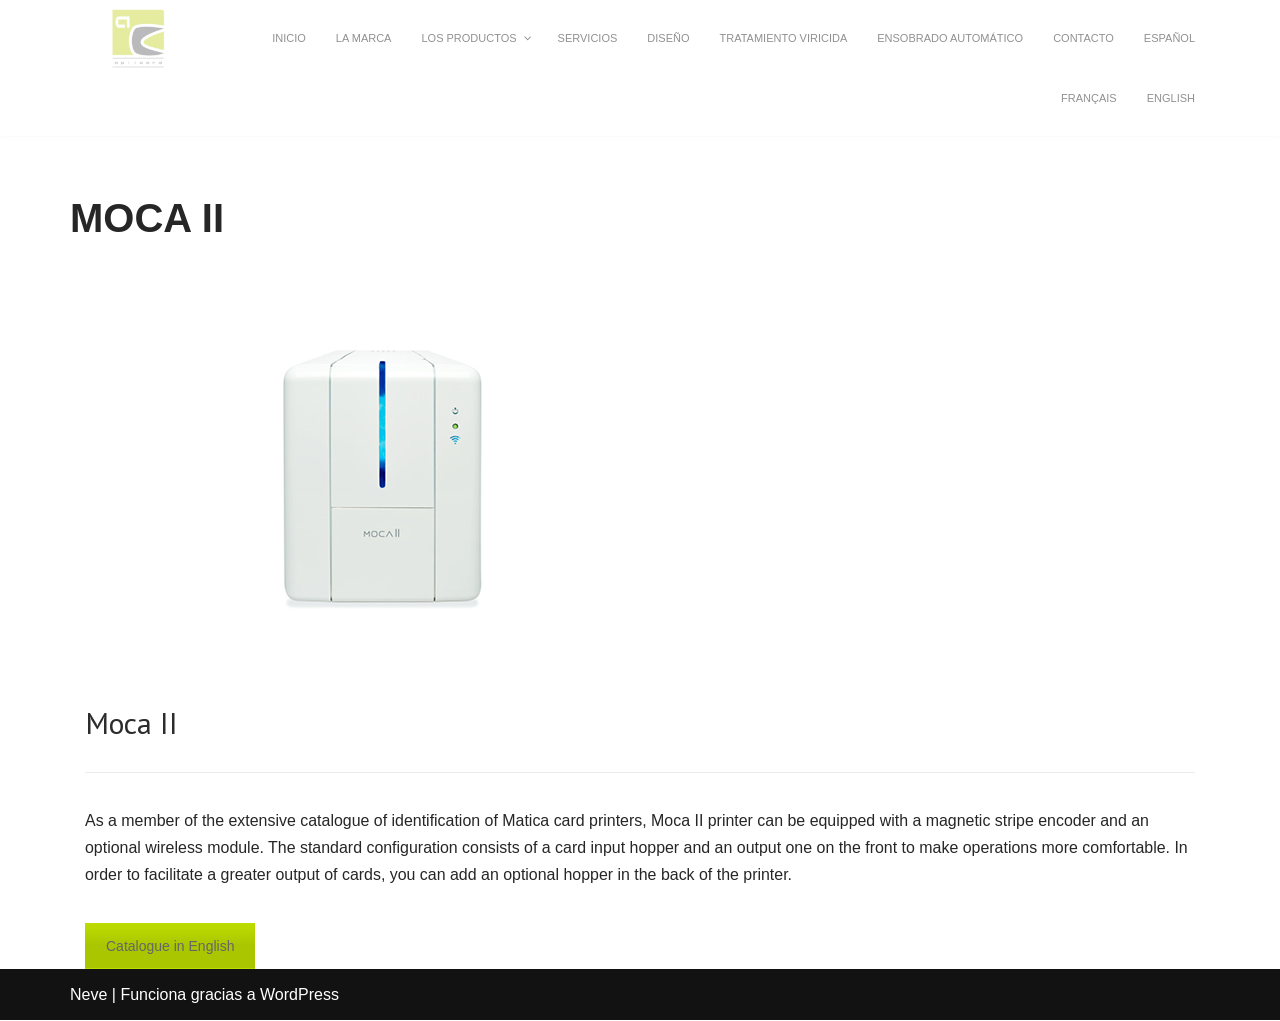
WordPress (299, 995)
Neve (88, 995)
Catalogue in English (170, 947)
